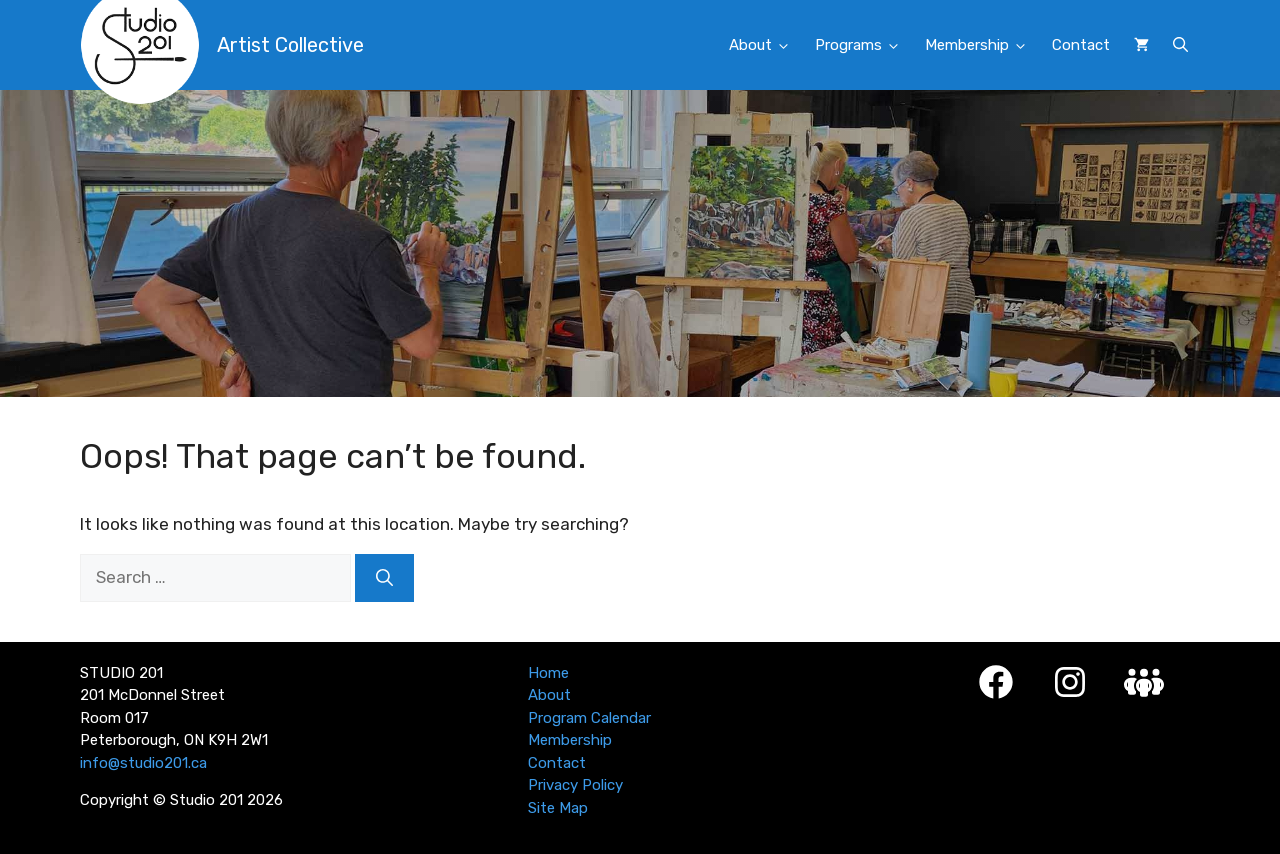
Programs (864, 46)
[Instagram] (1070, 682)
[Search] (384, 578)
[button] (1180, 45)
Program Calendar (589, 718)
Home (548, 673)
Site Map (558, 808)
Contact (1081, 45)
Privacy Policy (575, 785)
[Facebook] (996, 682)
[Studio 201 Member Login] (1144, 682)
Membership (982, 46)
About (766, 46)
